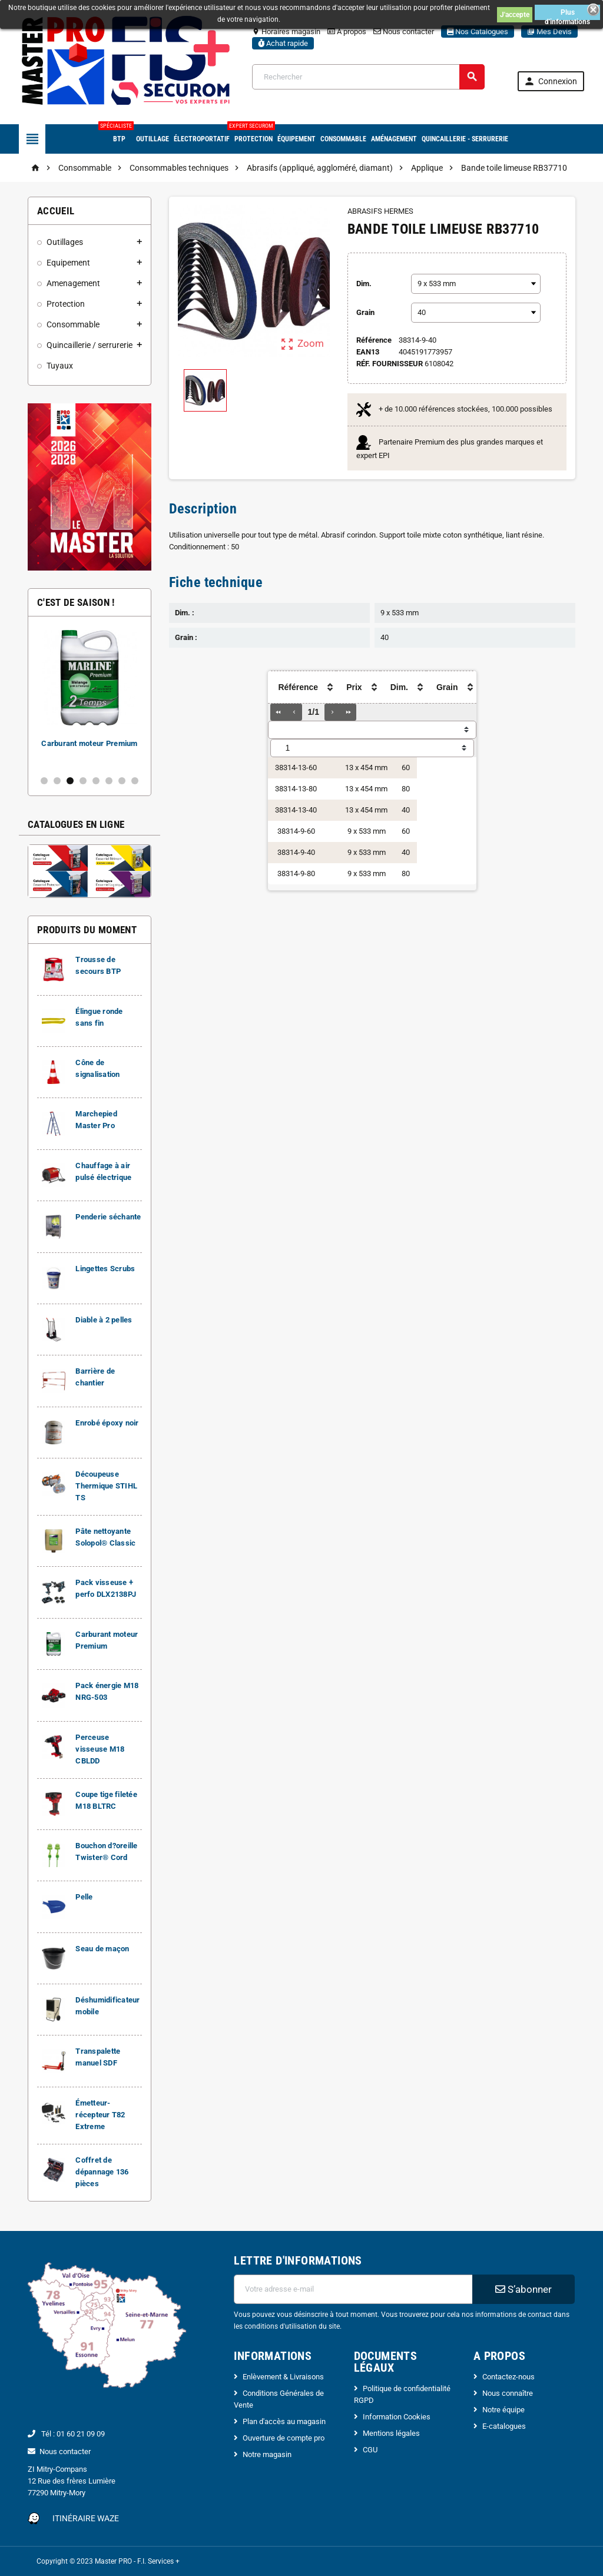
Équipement (296, 139)
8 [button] (134, 780)
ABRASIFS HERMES (380, 211)
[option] (89, 695)
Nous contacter (403, 31)
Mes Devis (549, 31)
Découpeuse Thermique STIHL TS (106, 1486)
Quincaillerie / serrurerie (89, 345)
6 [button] (108, 780)
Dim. (364, 283)
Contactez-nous (508, 2376)
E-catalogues (504, 2426)
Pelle (83, 1896)
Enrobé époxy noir (107, 1422)
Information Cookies (396, 2416)
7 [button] (121, 780)
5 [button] (96, 780)
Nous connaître (507, 2393)
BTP (119, 133)
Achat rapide (283, 43)
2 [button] (57, 780)
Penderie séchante (108, 1216)
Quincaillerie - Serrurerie (465, 139)
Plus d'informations (567, 14)
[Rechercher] (368, 76)
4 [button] (83, 780)
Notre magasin (267, 2454)
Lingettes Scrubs (105, 1268)
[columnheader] (297, 687)
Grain (365, 312)
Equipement (68, 262)
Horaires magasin (286, 31)
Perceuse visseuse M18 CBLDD (99, 1749)
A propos (346, 31)
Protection (253, 133)
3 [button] (70, 780)
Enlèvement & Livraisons (283, 2376)
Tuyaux (60, 365)
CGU (370, 2449)
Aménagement (394, 139)
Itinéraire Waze (85, 2518)
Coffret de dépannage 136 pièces (101, 2172)
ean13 (367, 351)
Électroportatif (202, 139)
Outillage (152, 139)
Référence (374, 340)
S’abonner (523, 2289)
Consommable (343, 139)
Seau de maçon (102, 1948)
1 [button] (44, 780)
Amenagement (73, 283)
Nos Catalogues (477, 31)
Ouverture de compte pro (283, 2438)
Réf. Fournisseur (389, 363)
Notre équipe (503, 2409)
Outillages (65, 242)
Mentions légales (391, 2433)
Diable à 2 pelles (103, 1319)
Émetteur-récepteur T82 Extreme (100, 2114)
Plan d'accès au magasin (284, 2421)
